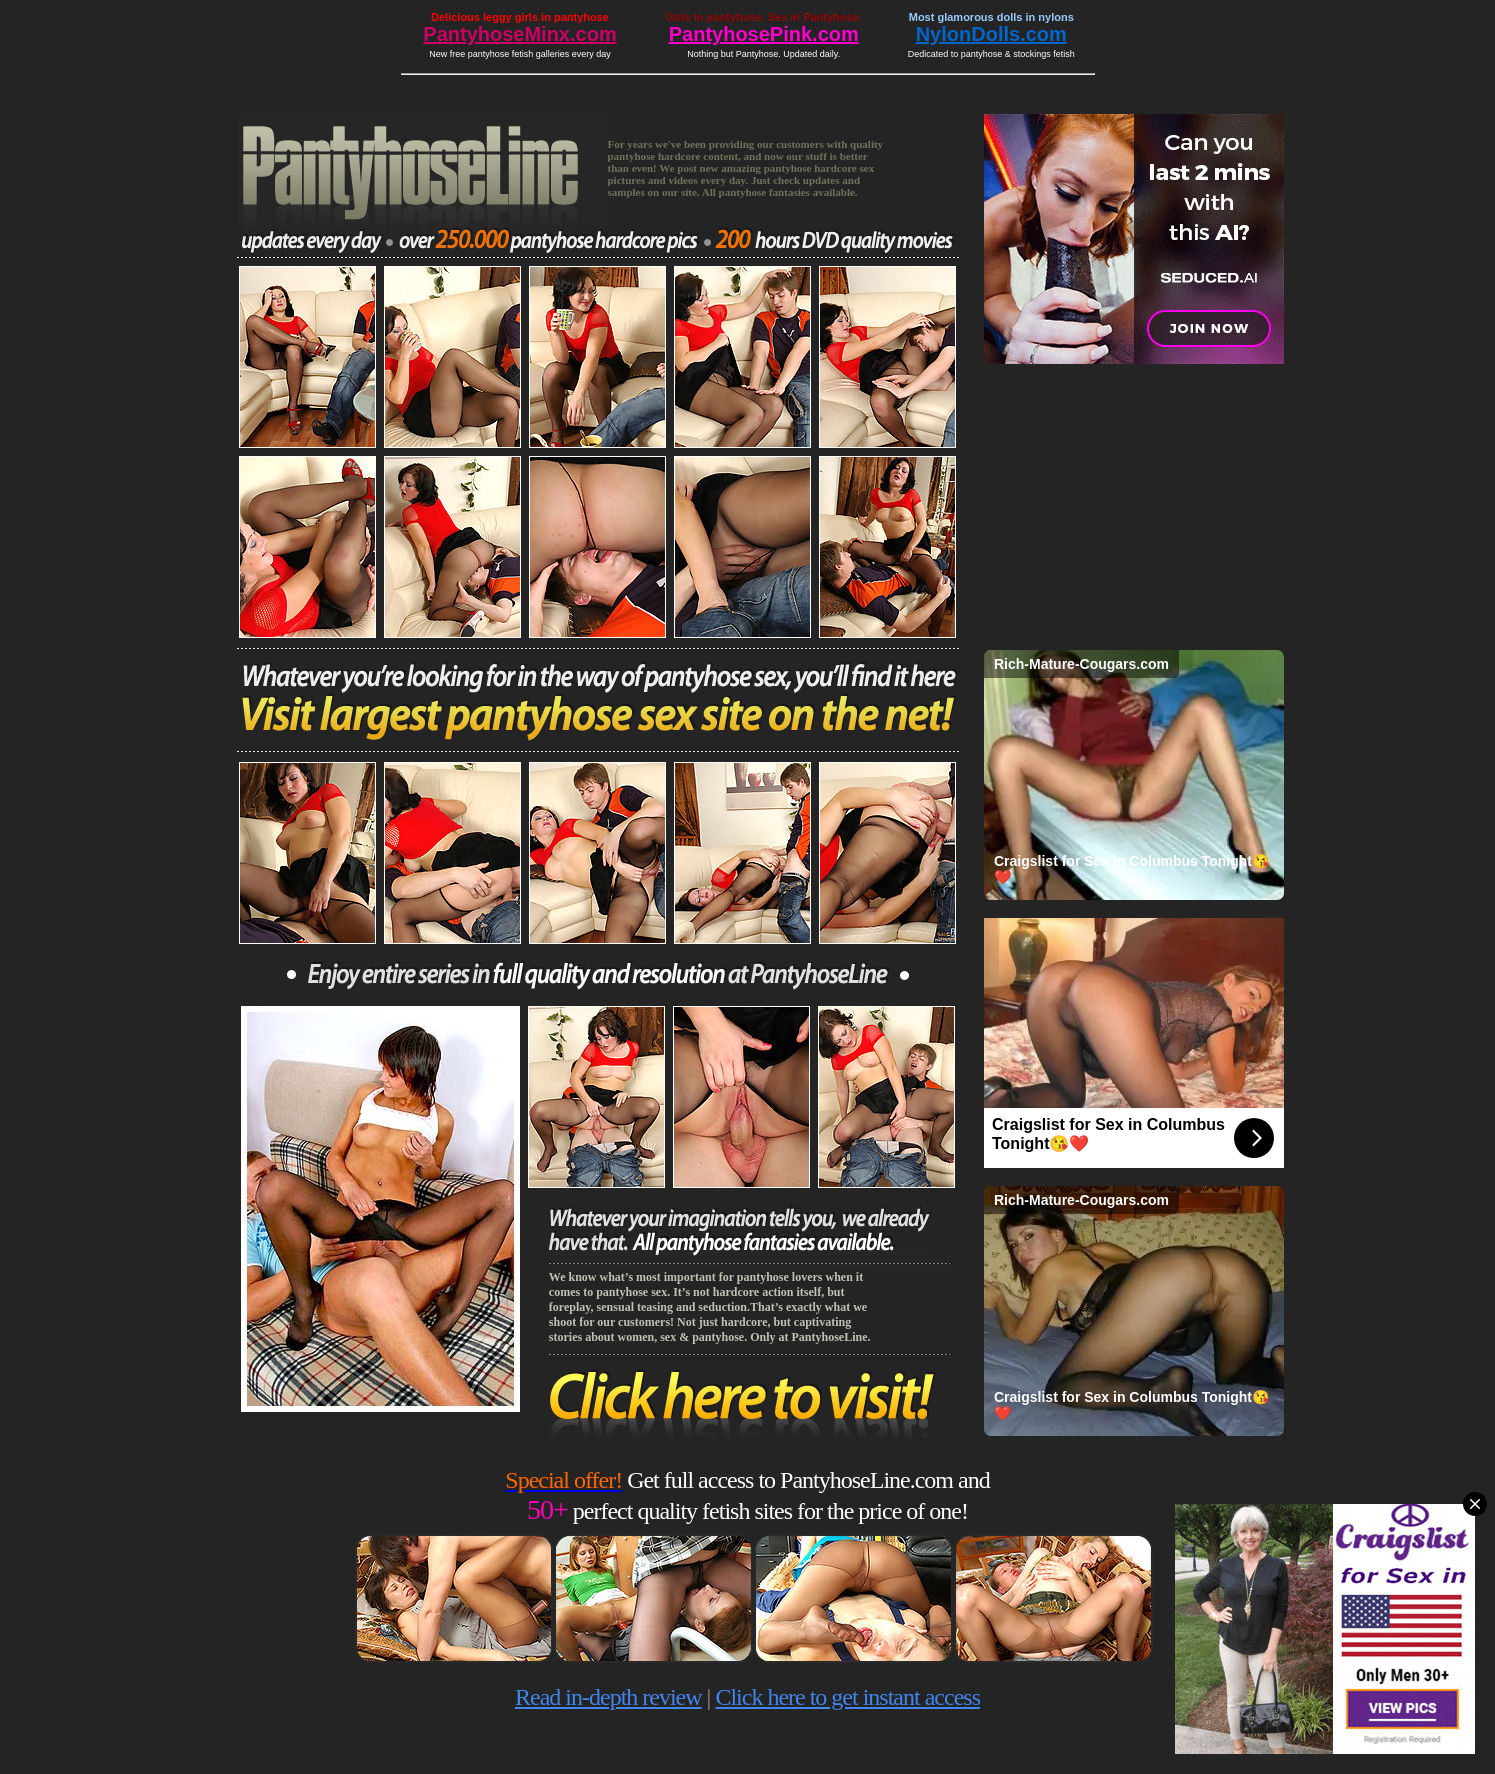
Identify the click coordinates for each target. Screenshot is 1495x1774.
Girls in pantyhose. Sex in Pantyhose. (764, 17)
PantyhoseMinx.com (519, 34)
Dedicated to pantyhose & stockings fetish (991, 54)
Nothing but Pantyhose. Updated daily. (763, 54)
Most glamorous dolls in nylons (991, 17)
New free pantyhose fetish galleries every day (520, 54)
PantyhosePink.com (764, 34)
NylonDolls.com (991, 34)
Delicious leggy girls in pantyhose (520, 17)
